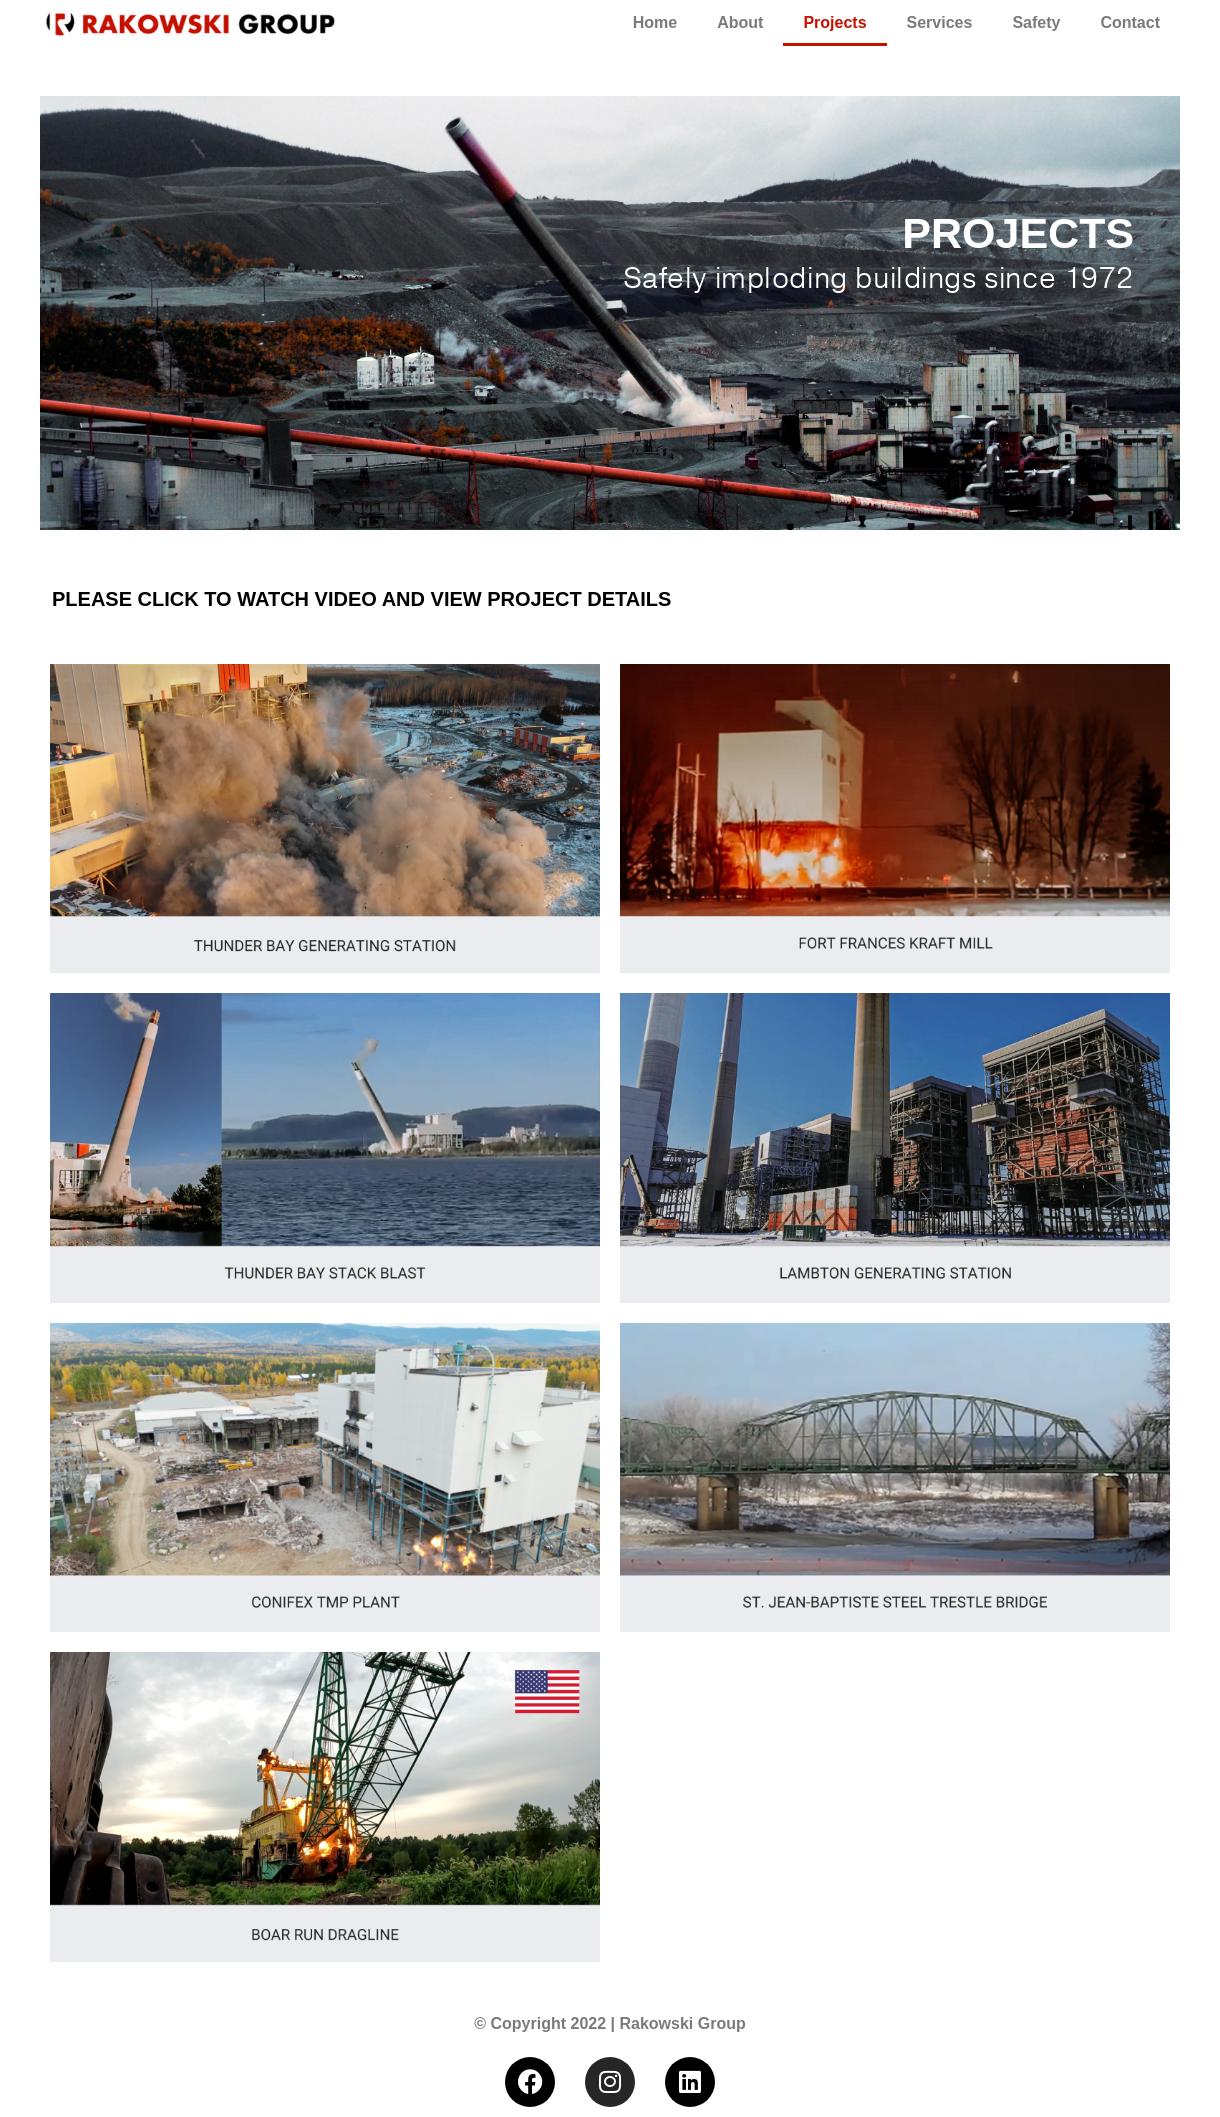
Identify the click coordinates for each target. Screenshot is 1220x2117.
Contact (1130, 22)
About (740, 22)
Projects (834, 22)
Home (655, 22)
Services (940, 22)
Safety (1036, 22)
